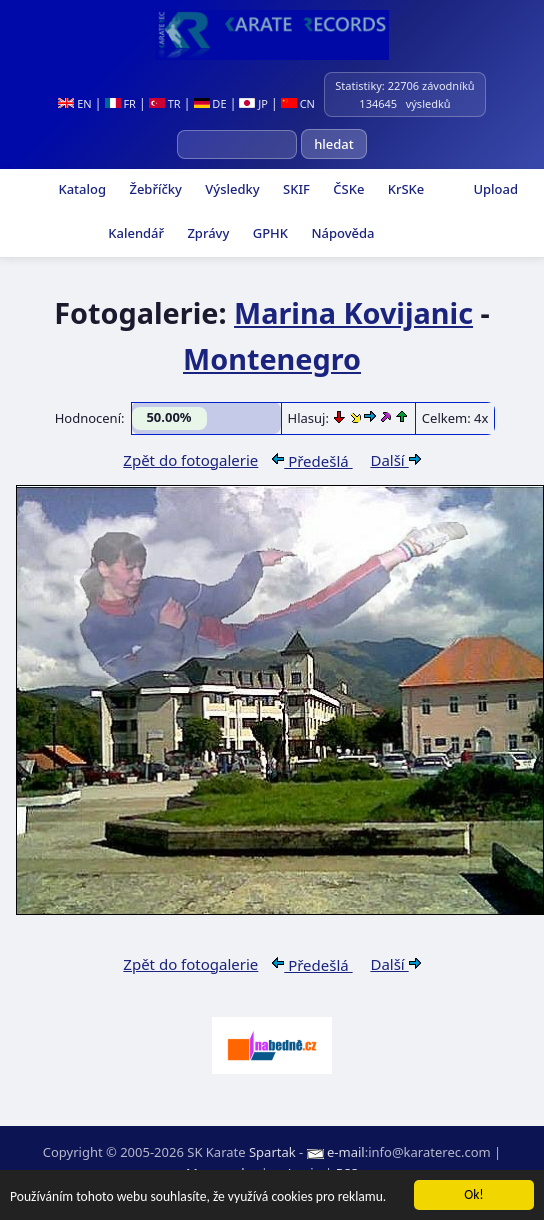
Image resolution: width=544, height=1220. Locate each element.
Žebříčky (154, 189)
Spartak (272, 1152)
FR (120, 103)
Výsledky (231, 189)
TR (165, 103)
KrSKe (404, 189)
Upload (495, 189)
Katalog (80, 189)
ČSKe (347, 189)
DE (210, 103)
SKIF (295, 189)
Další (395, 460)
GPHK (268, 233)
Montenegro (272, 358)
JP (253, 103)
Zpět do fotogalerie (190, 460)
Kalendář (134, 233)
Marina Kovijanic (353, 312)
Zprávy (206, 233)
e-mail (346, 1152)
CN (298, 103)
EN (74, 103)
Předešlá (312, 461)
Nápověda (341, 233)
